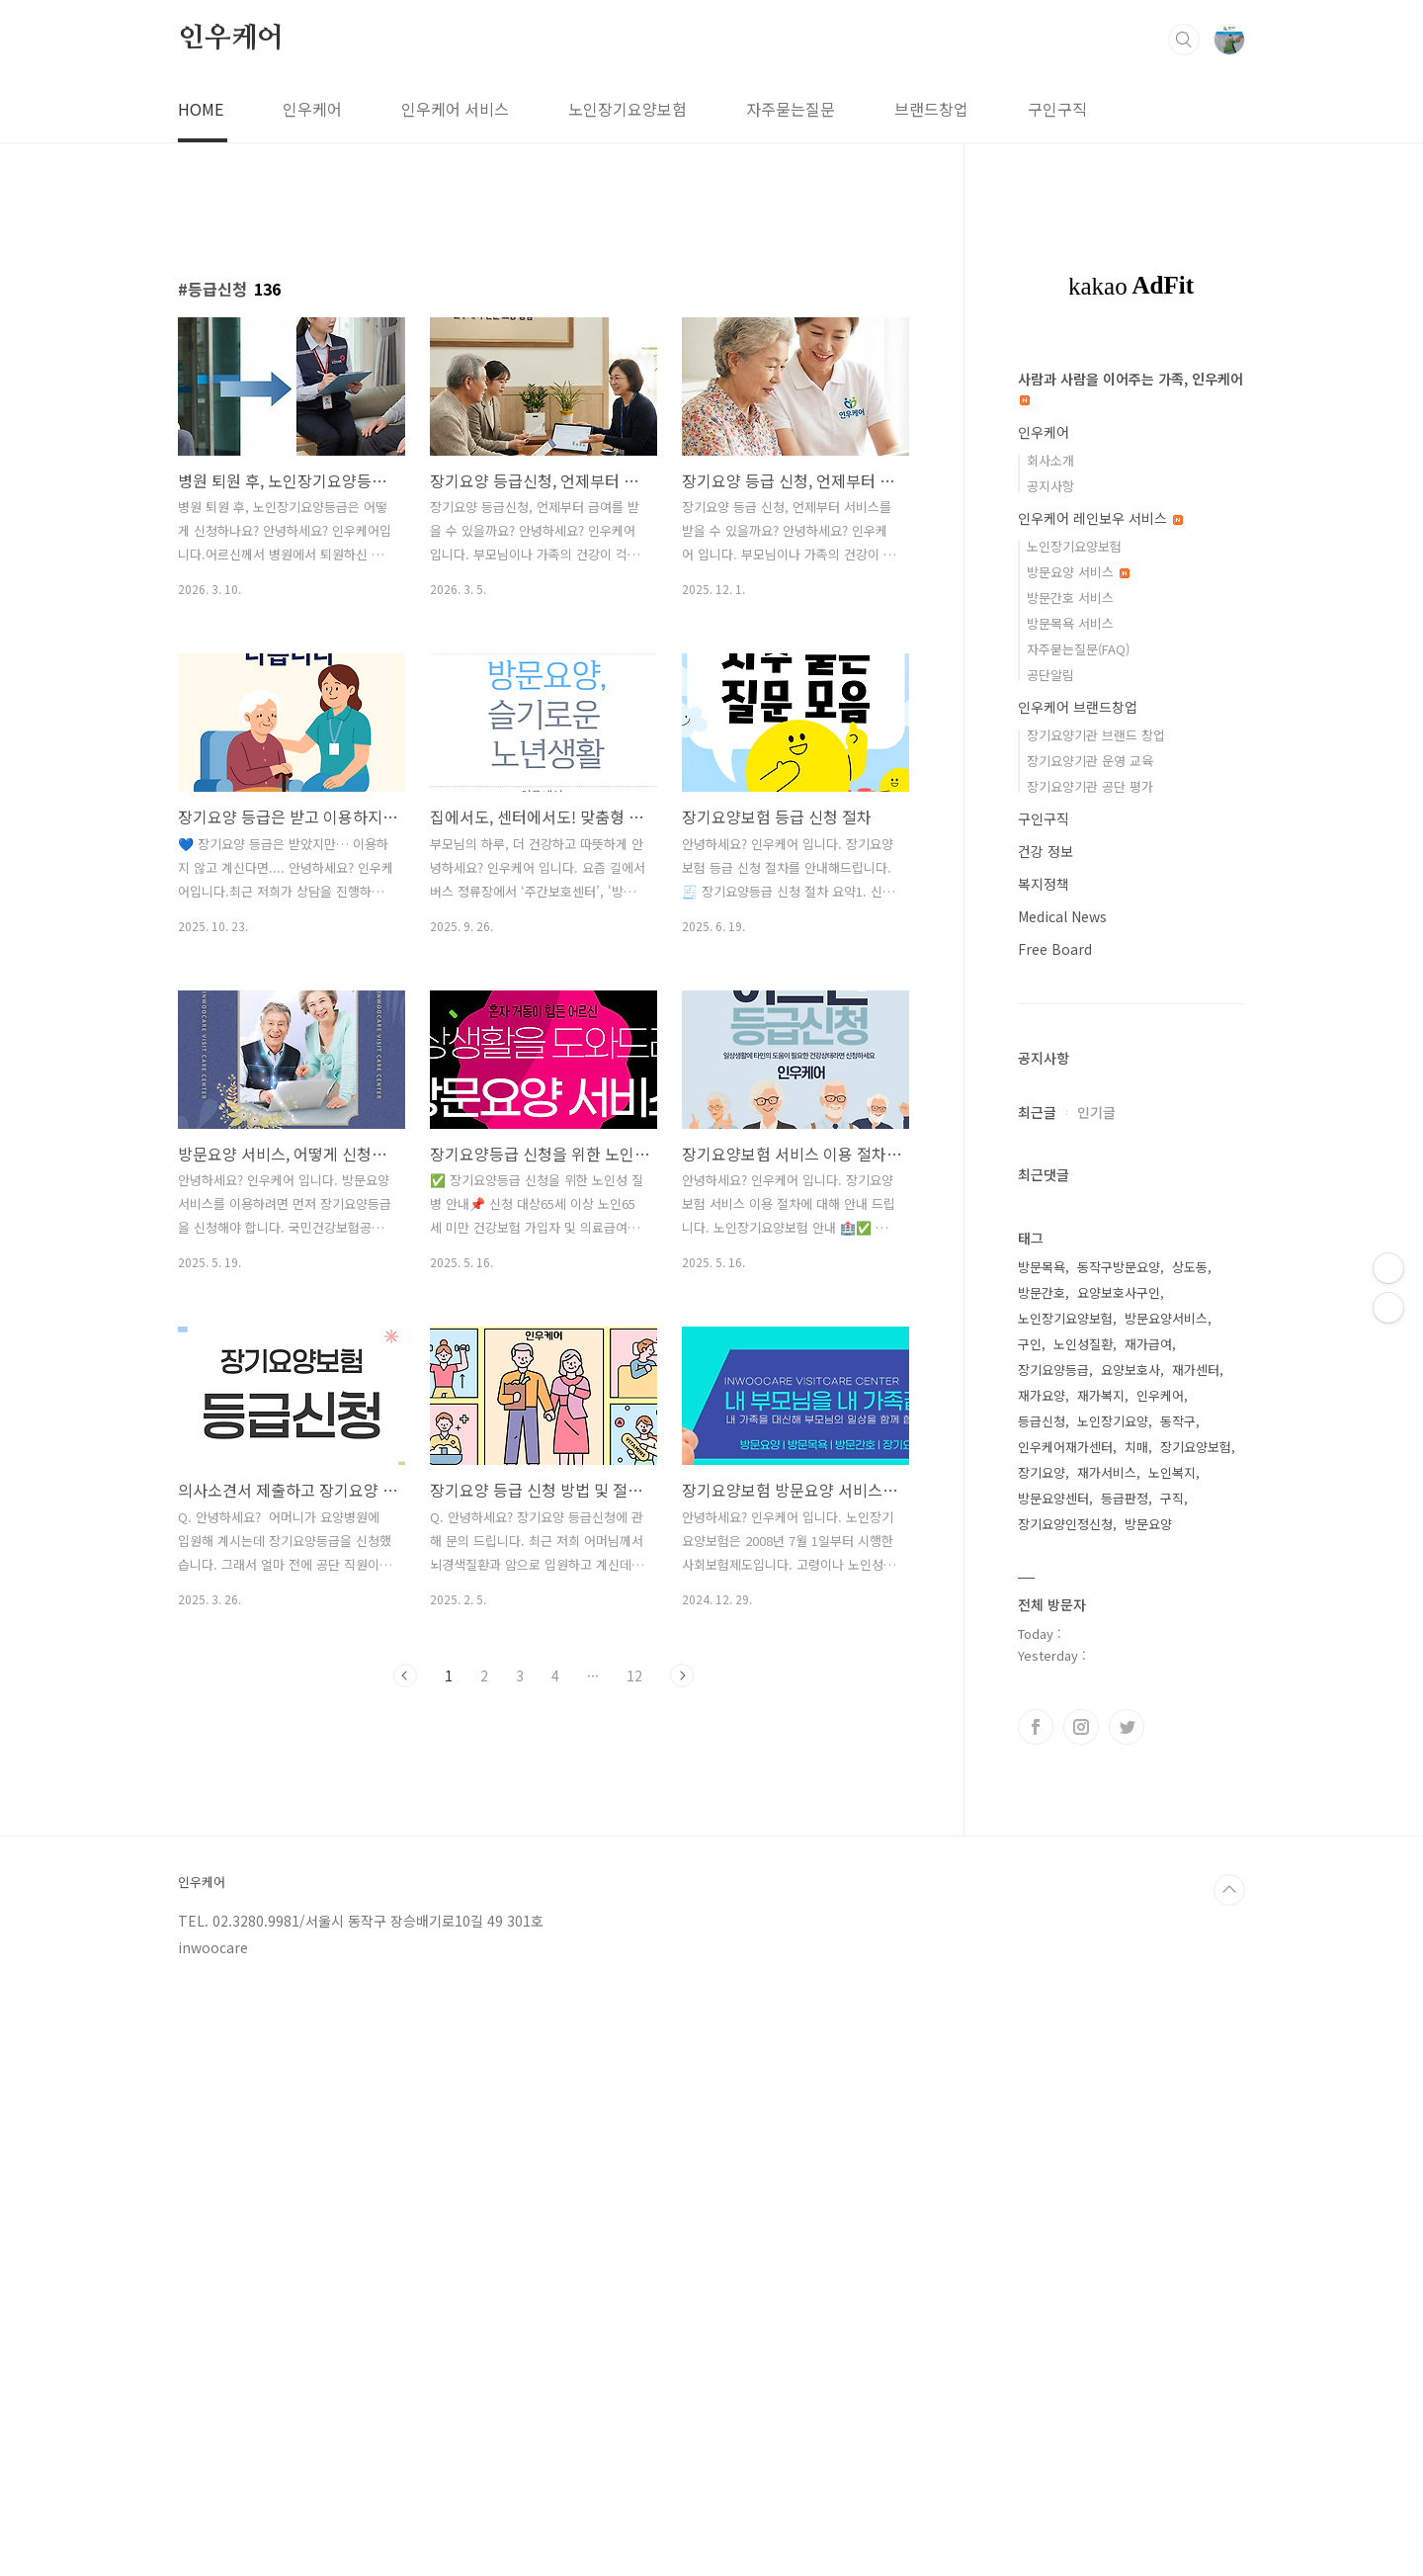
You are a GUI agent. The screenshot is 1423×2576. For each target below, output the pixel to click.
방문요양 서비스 (1078, 571)
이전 (405, 1675)
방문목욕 (1041, 1266)
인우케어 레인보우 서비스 (1100, 518)
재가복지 (1101, 1395)
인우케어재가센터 (1065, 1446)
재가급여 (1148, 1343)
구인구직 (1057, 109)
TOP (1229, 1890)
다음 (682, 1675)
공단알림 (1050, 674)
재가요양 (1041, 1395)
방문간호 (1041, 1292)
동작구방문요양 (1118, 1266)
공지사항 (1050, 485)
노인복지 (1172, 1472)
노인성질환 (1083, 1343)
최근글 (1037, 1112)
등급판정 (1124, 1498)
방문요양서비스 (1166, 1318)
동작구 (1178, 1421)
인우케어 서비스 (455, 109)
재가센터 (1195, 1369)
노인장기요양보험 (627, 109)
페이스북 (1035, 1727)
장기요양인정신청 (1065, 1523)
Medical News (1062, 916)
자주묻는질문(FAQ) (1078, 649)
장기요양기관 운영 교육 (1090, 760)
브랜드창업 (931, 109)
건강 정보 (1045, 851)
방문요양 (1148, 1523)
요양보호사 (1130, 1369)
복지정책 (1043, 884)
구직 (1172, 1498)
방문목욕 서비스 (1070, 623)
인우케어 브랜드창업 (1077, 707)
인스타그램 (1081, 1727)
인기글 (1096, 1112)
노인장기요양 (1112, 1421)
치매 (1136, 1446)
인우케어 (231, 38)
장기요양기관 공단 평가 (1090, 786)
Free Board (1055, 949)
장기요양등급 (1053, 1369)
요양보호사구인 (1118, 1292)
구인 (1030, 1343)
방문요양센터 (1053, 1498)
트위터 (1126, 1727)
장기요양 (1041, 1472)
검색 (1184, 39)
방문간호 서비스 (1070, 597)
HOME (200, 109)
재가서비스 (1106, 1472)
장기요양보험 (1195, 1446)
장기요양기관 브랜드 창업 (1096, 735)
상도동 (1190, 1266)
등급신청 (1041, 1421)
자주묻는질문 (790, 109)
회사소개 (1050, 460)
